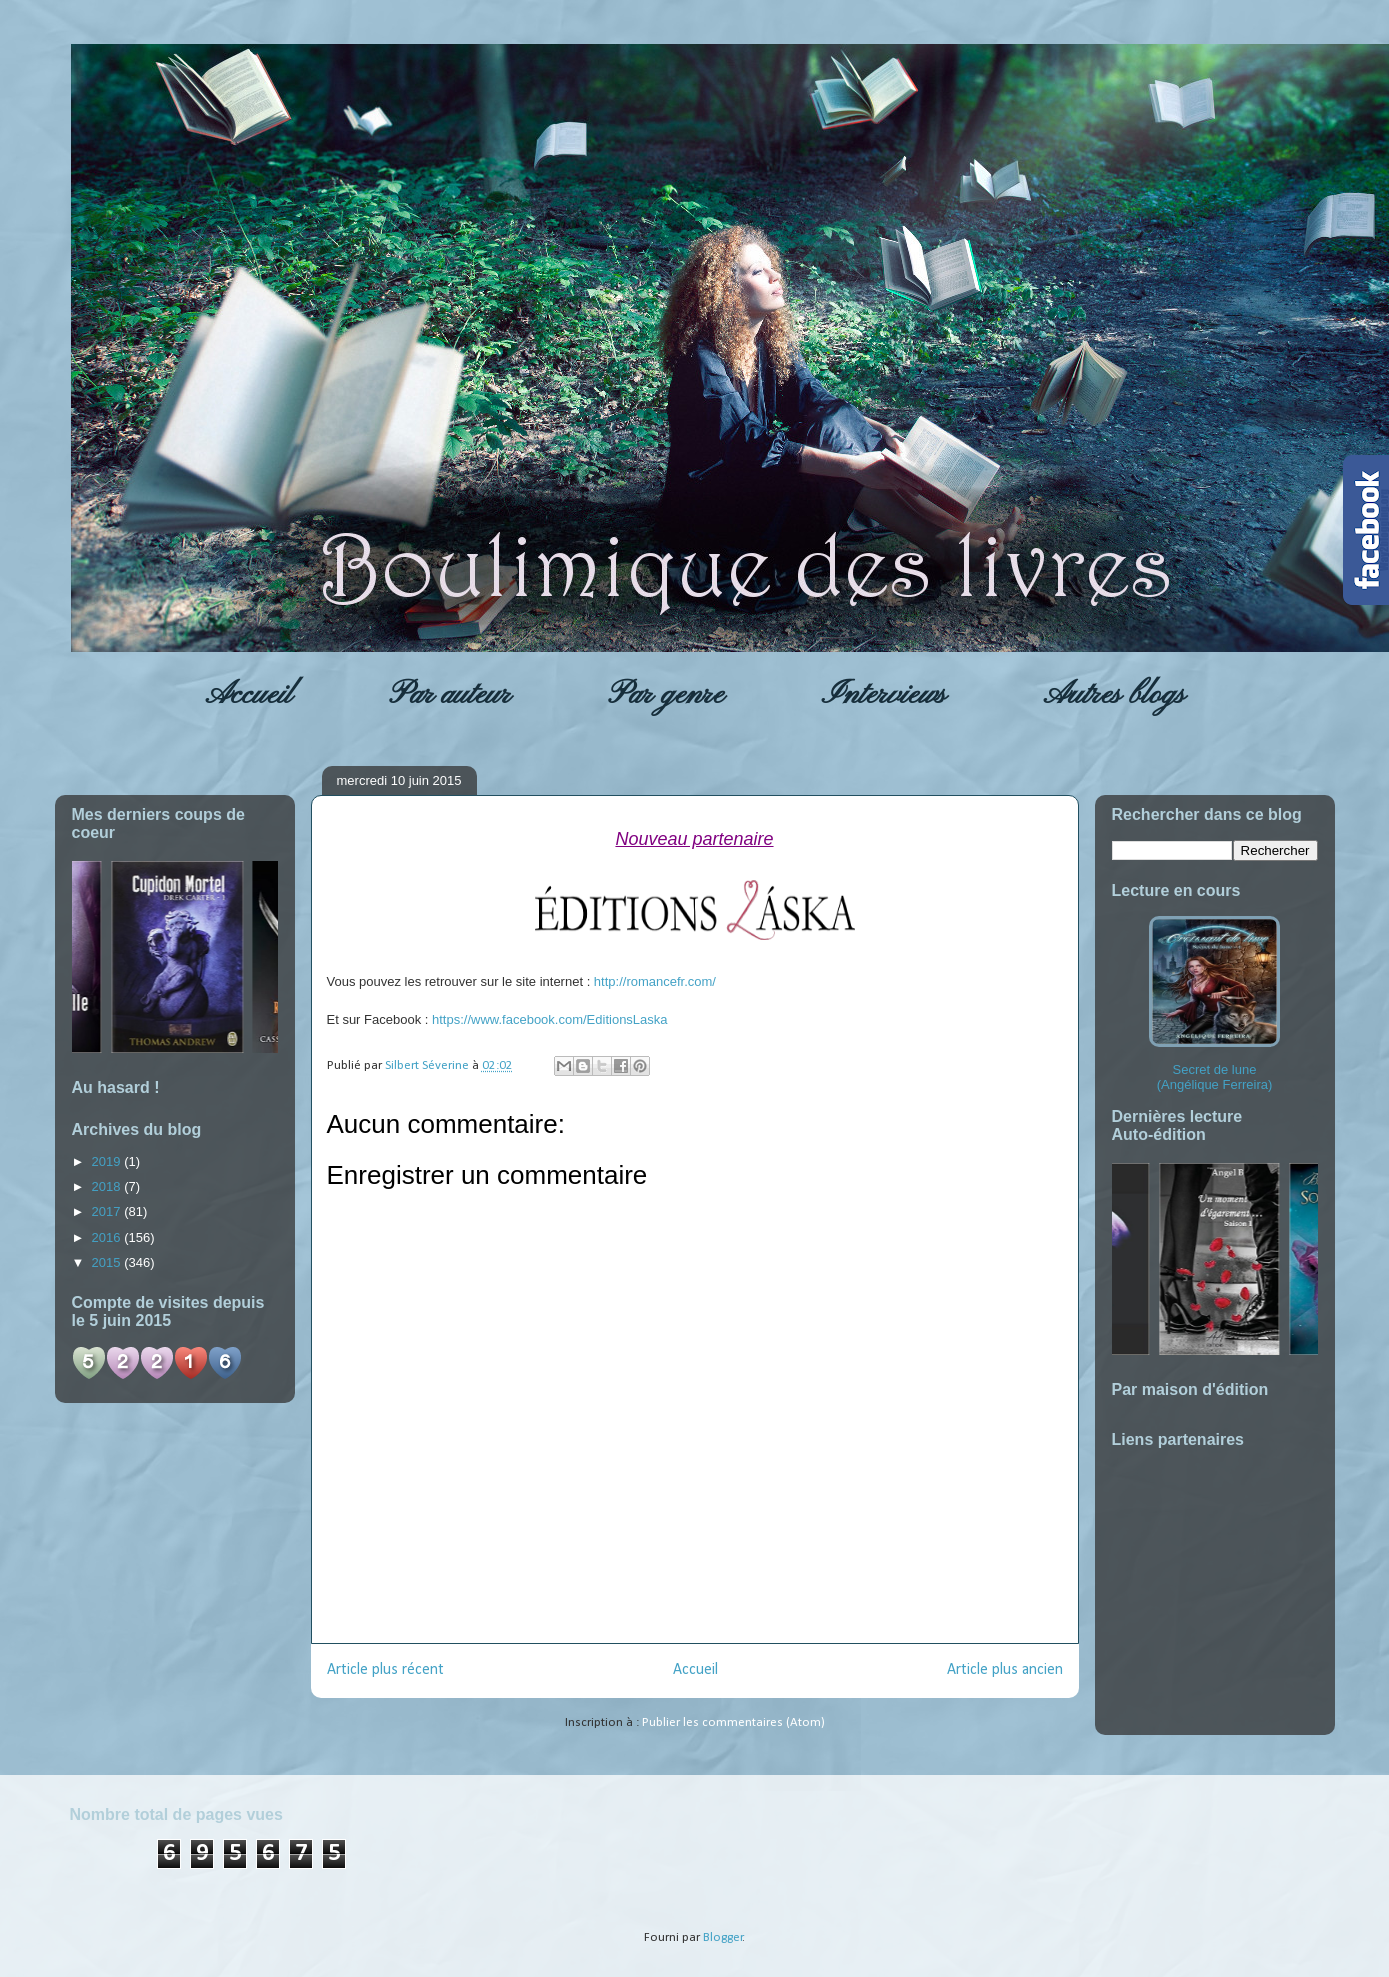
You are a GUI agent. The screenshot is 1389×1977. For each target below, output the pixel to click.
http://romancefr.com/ (655, 981)
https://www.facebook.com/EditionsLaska (550, 1019)
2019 (108, 1161)
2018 (108, 1186)
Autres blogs (1114, 695)
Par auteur (450, 695)
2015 (108, 1262)
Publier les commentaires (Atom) (733, 1722)
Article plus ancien (1005, 1670)
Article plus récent (385, 1670)
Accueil (248, 695)
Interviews (883, 695)
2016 (108, 1237)
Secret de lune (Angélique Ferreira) (1214, 1004)
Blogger (723, 1937)
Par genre (666, 695)
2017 (108, 1211)
